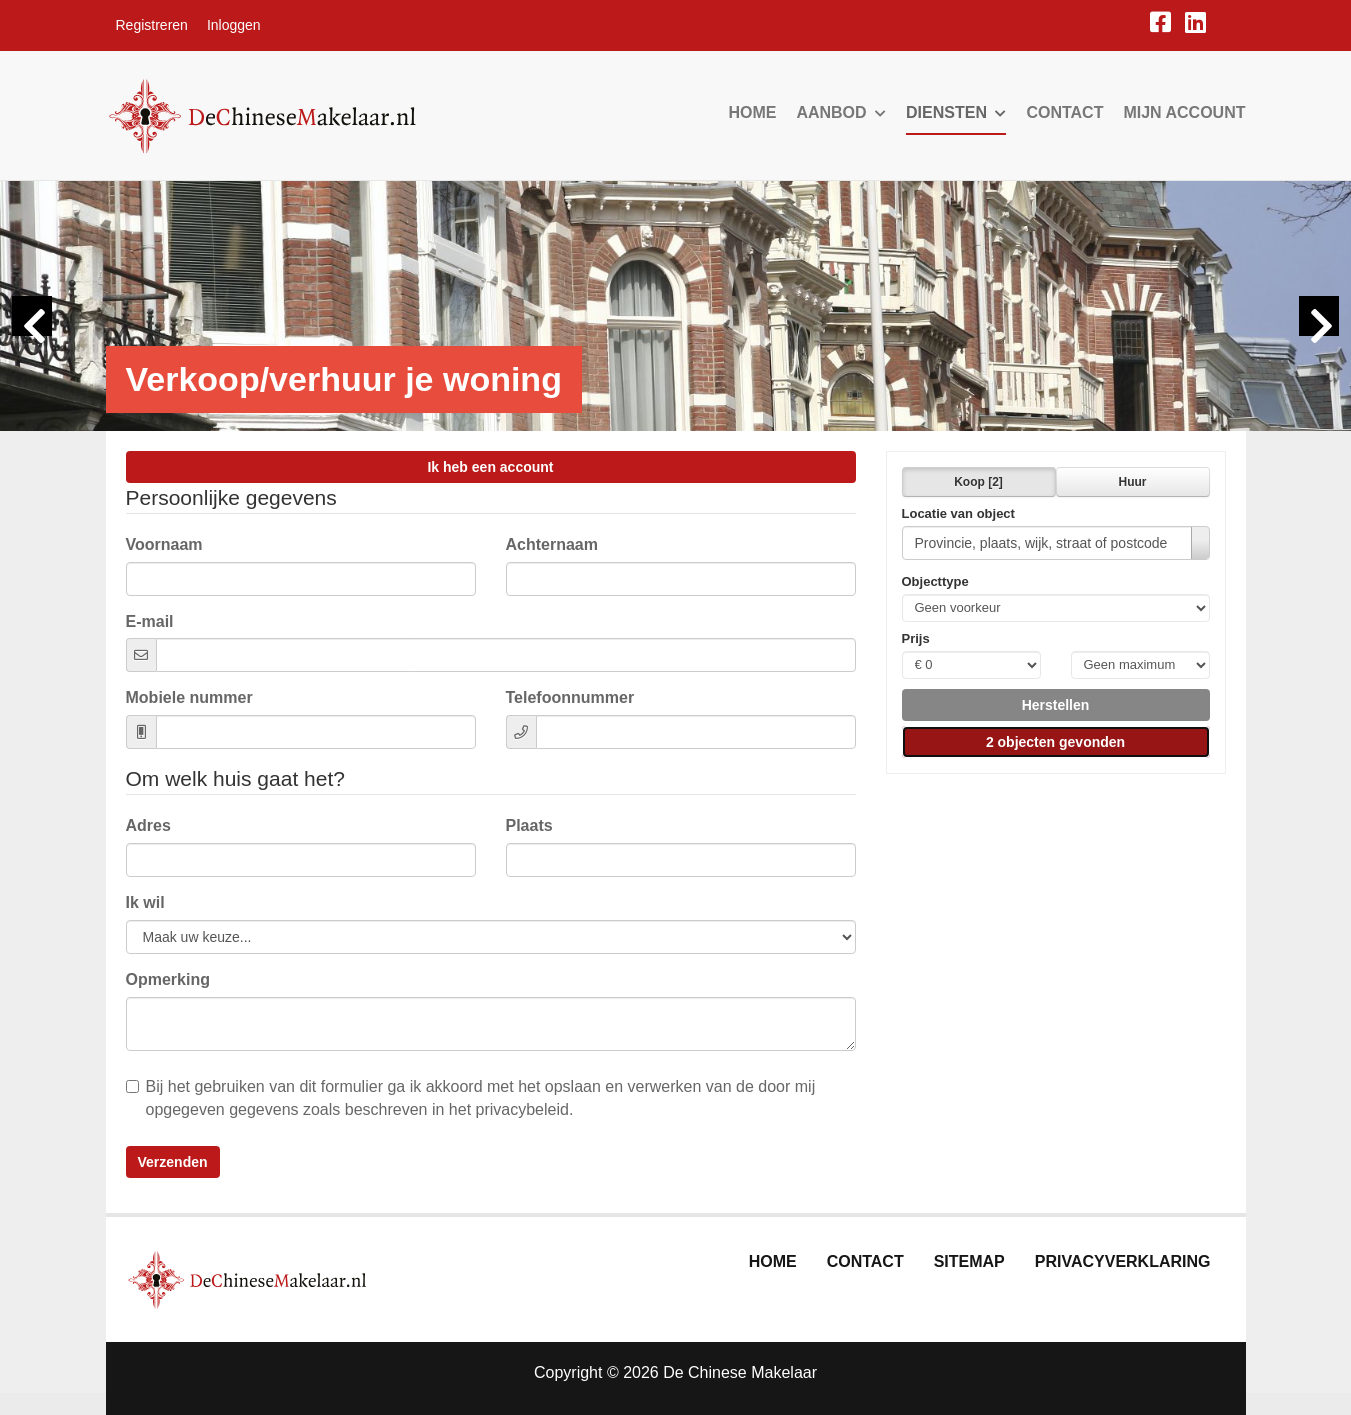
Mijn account (1184, 112)
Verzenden (173, 1162)
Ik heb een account (490, 467)
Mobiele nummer (189, 697)
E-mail (150, 621)
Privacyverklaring (1123, 1261)
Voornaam (164, 544)
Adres (148, 825)
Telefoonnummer (570, 697)
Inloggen (234, 25)
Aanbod (841, 112)
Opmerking (168, 979)
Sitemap (969, 1261)
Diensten (956, 112)
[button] (1056, 705)
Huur (1133, 482)
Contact (1064, 112)
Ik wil (145, 902)
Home (752, 112)
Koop (978, 482)
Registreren (152, 25)
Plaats (529, 825)
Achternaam (552, 544)
